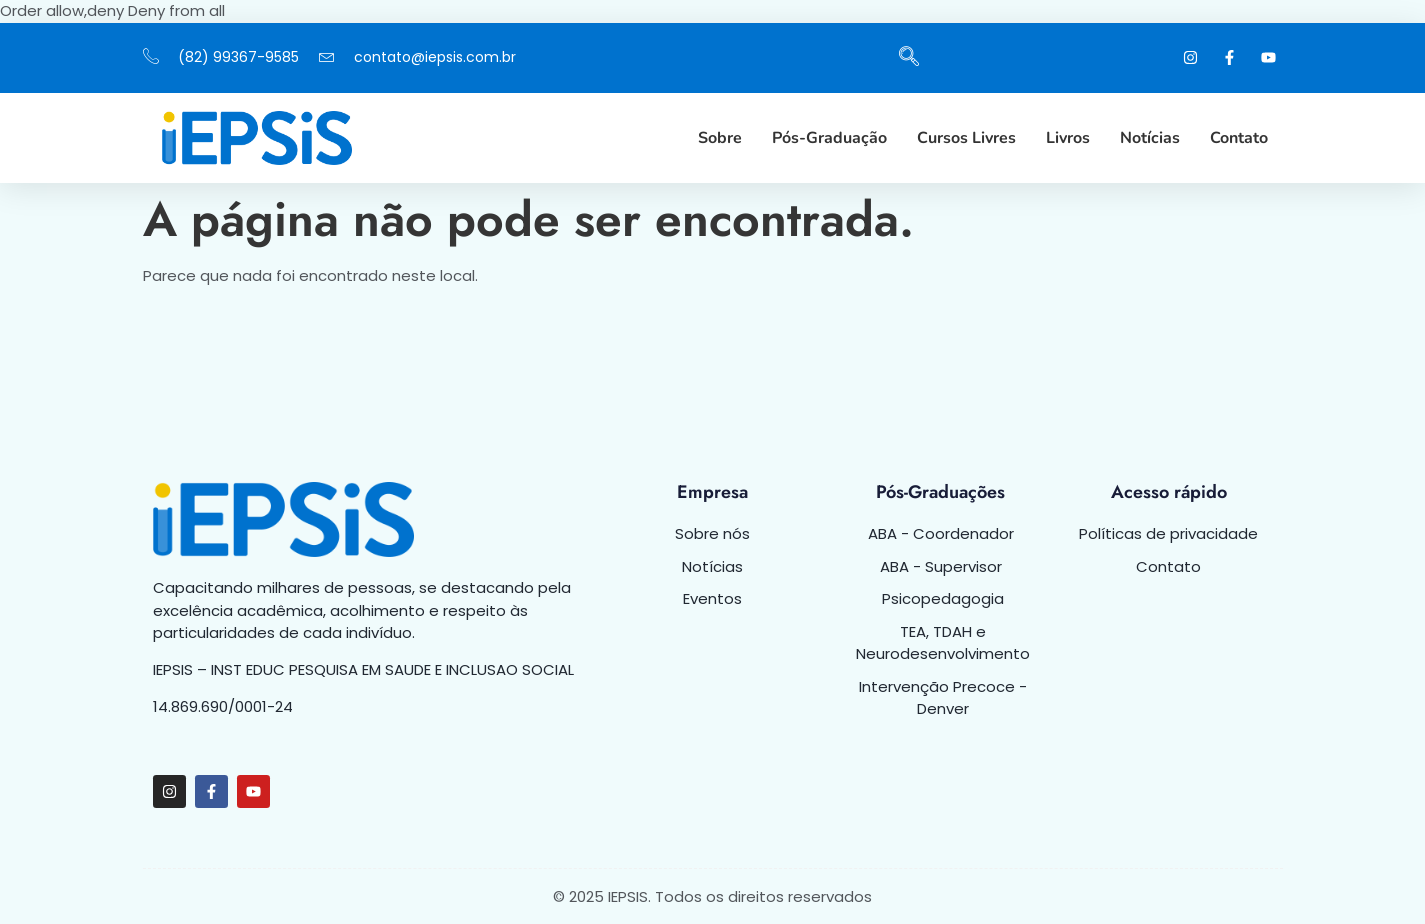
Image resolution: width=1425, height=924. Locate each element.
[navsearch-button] (909, 58)
